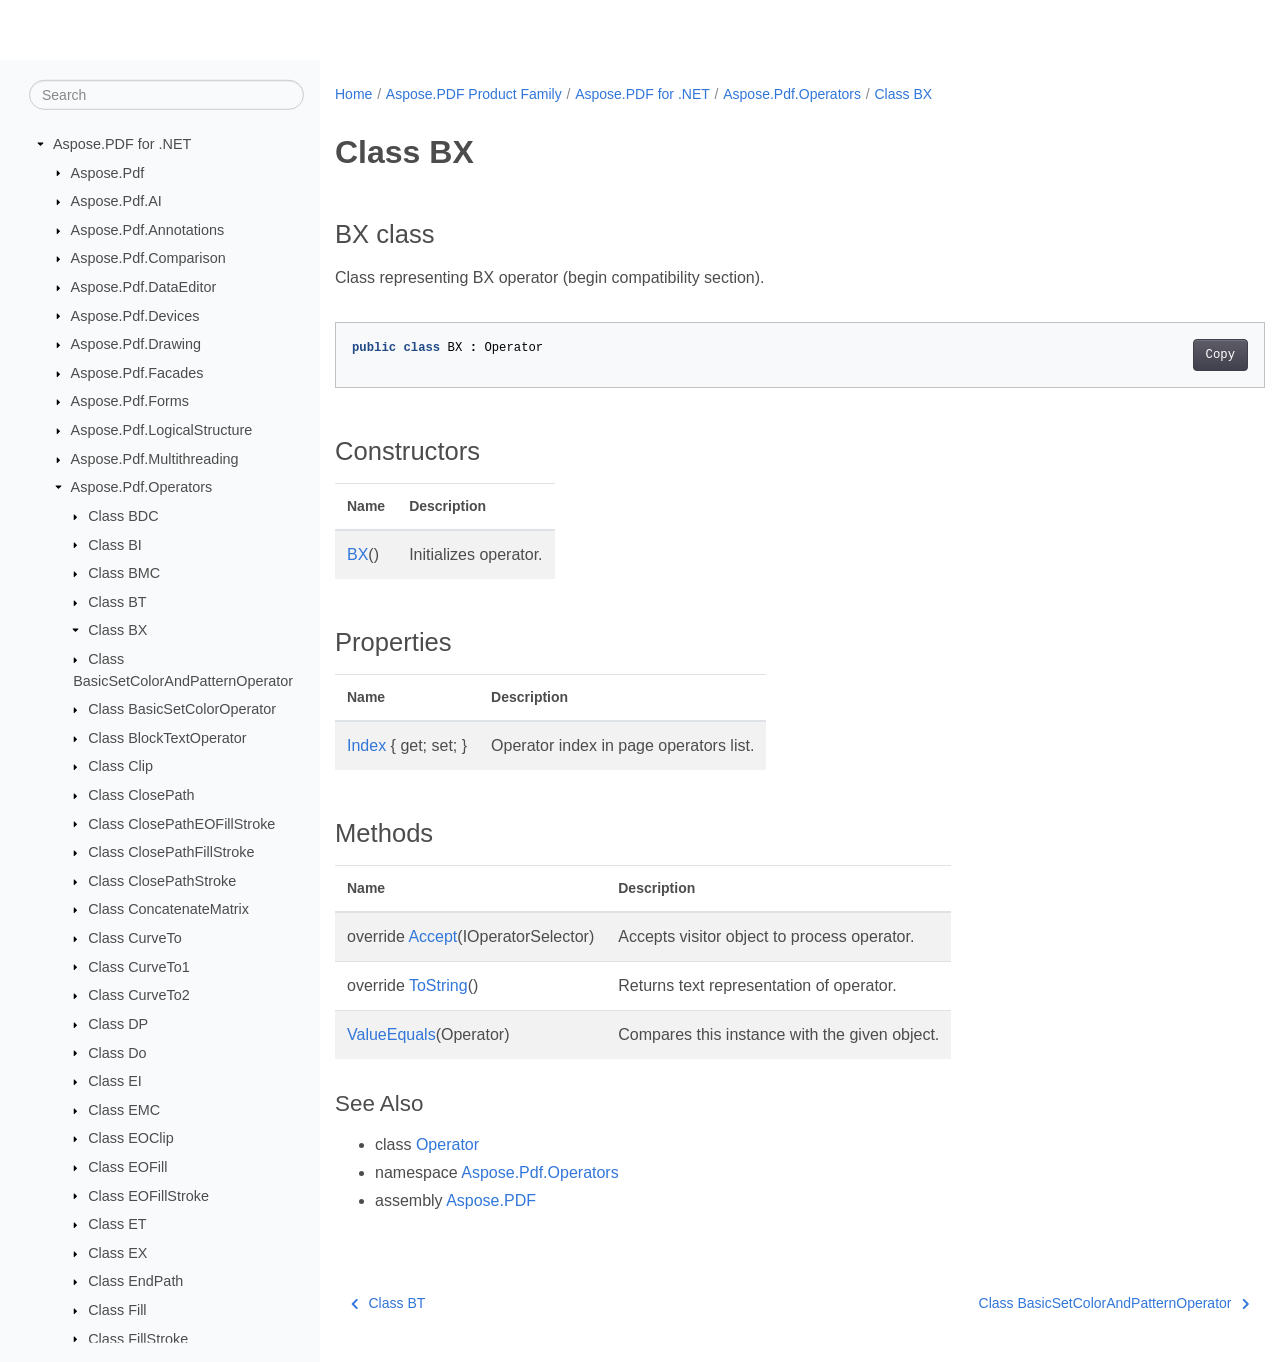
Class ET (117, 1224)
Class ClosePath (141, 795)
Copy (1155, 355)
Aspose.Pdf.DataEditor (144, 287)
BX (357, 554)
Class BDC (123, 516)
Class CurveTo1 (139, 966)
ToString (438, 985)
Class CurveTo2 (139, 995)
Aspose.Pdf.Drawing (136, 344)
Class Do (117, 1052)
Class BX (117, 630)
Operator (447, 1144)
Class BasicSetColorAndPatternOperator (1049, 1303)
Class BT (117, 602)
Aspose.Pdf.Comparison (148, 258)
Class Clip (120, 766)
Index (366, 745)
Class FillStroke (138, 1338)
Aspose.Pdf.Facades (137, 373)
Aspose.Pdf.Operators (142, 487)
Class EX (117, 1253)
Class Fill (117, 1310)
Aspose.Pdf (108, 172)
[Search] (166, 95)
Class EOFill (127, 1167)
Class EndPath (135, 1281)
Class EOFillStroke (148, 1195)
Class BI (115, 544)
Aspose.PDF (491, 1200)
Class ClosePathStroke (162, 881)
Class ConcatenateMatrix (168, 909)
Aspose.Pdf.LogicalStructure (162, 430)
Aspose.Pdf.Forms (130, 401)
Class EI (115, 1081)
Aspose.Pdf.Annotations (148, 230)
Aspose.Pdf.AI (116, 201)
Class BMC (124, 573)
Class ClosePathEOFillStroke (181, 823)
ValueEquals (391, 1034)
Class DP (118, 1024)
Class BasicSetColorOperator (182, 709)
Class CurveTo (135, 938)
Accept (432, 936)
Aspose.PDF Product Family (474, 94)
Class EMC (124, 1110)
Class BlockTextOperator (167, 738)
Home (353, 94)
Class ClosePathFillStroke (171, 852)
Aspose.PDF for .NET (122, 144)
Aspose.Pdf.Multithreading (155, 459)
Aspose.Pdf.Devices (135, 315)
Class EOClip (131, 1138)
